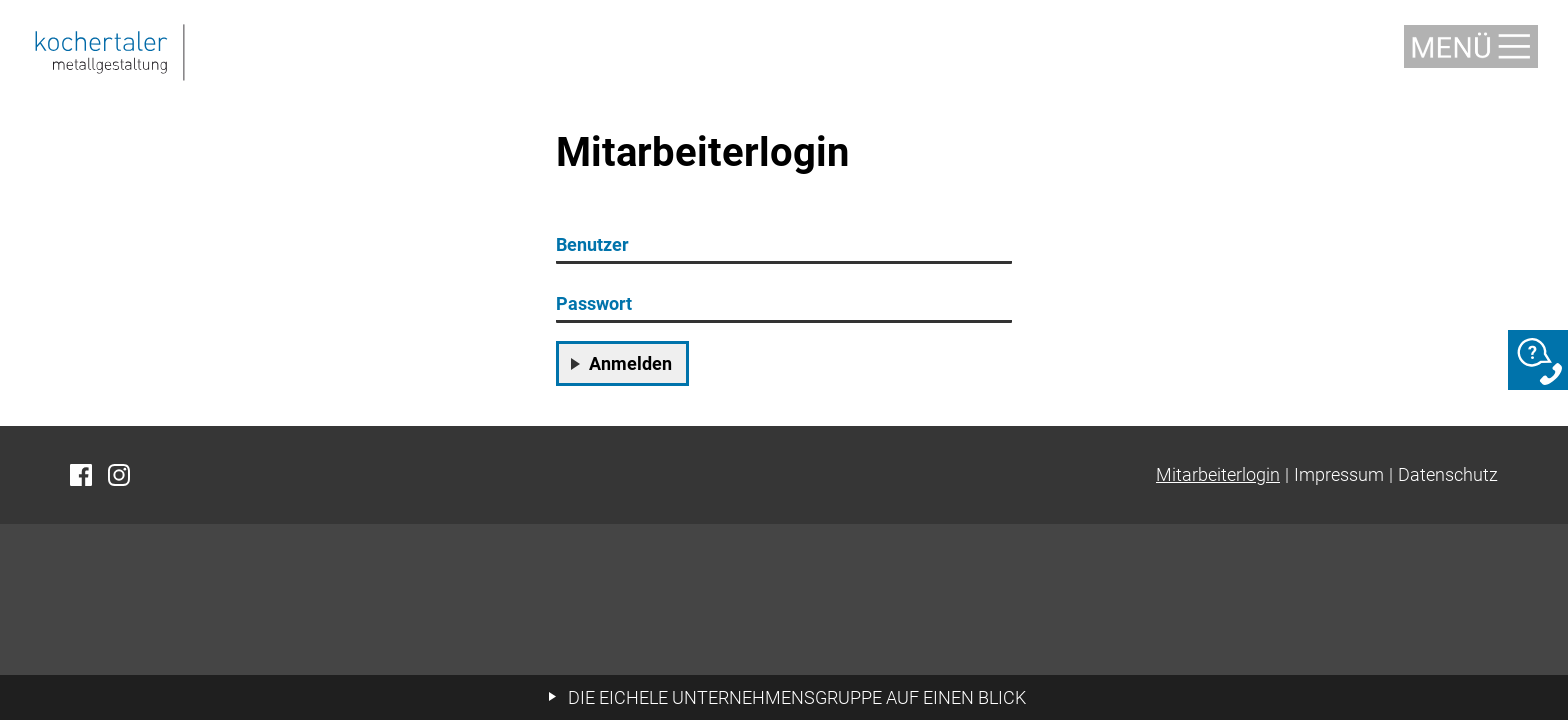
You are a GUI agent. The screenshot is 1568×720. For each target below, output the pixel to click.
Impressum (1339, 474)
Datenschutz (1448, 474)
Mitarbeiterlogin (1218, 474)
